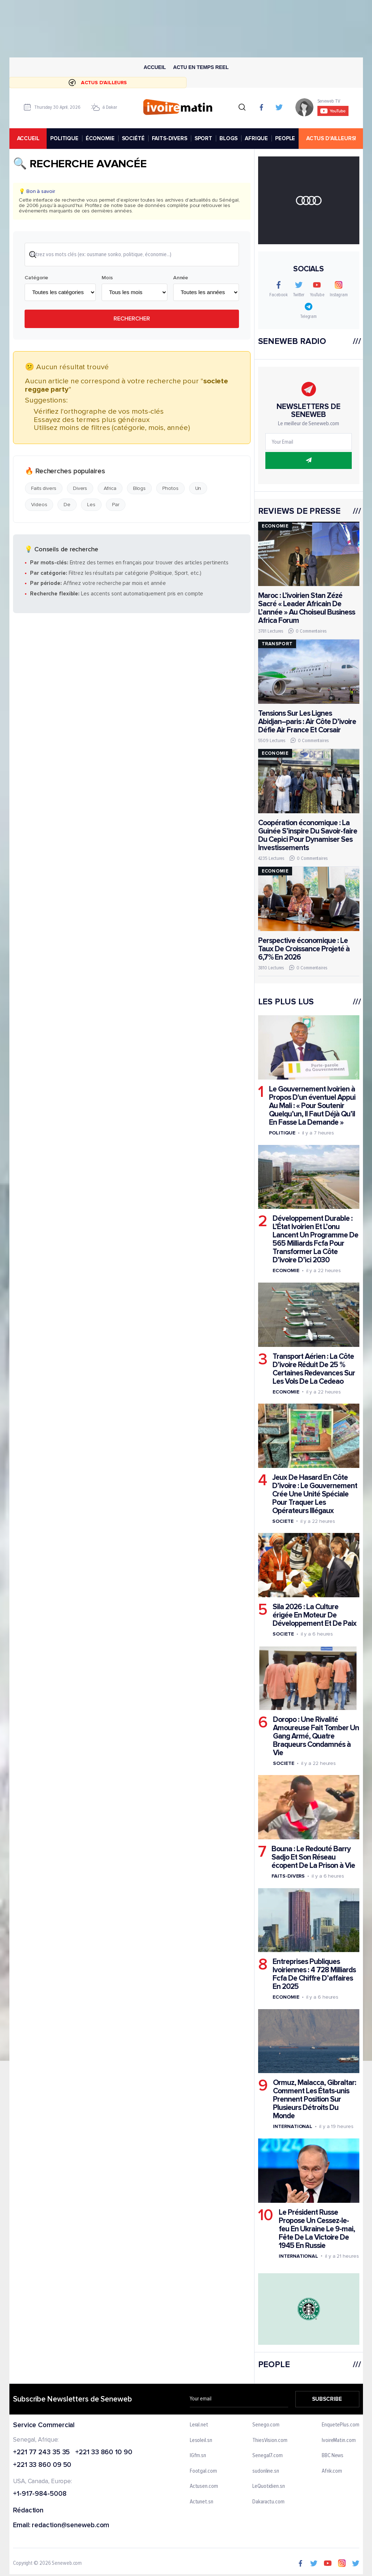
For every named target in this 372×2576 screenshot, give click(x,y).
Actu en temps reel (200, 67)
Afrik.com (332, 2471)
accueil (28, 138)
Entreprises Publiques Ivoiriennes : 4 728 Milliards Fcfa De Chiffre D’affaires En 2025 (314, 1974)
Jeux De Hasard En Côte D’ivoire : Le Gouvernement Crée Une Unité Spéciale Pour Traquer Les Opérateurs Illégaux (314, 1494)
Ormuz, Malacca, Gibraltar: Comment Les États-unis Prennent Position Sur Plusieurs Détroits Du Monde (314, 2099)
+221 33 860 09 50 (42, 2465)
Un (198, 488)
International (292, 2126)
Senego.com (265, 2425)
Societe (282, 1521)
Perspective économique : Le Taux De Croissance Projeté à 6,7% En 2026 (303, 948)
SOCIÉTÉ (132, 138)
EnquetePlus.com (340, 2425)
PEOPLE (285, 138)
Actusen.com (203, 2486)
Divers (80, 488)
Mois (107, 278)
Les (91, 504)
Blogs (139, 488)
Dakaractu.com (268, 2502)
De (67, 504)
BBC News (332, 2455)
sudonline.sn (265, 2471)
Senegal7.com (267, 2455)
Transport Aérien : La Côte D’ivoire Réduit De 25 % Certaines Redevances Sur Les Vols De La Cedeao (314, 1368)
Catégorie (36, 278)
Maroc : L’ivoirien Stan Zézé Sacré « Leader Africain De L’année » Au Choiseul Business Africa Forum (306, 607)
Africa (110, 488)
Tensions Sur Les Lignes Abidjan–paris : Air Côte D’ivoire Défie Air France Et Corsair (307, 721)
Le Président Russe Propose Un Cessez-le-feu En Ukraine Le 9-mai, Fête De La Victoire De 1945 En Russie (317, 2228)
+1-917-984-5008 (40, 2494)
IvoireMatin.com (339, 2440)
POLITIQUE (64, 138)
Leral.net (198, 2425)
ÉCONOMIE (99, 138)
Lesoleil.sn (200, 2440)
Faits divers (43, 488)
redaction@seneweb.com (70, 2525)
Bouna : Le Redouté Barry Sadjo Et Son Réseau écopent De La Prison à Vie (313, 1857)
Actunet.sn (201, 2502)
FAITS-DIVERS (169, 138)
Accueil (155, 67)
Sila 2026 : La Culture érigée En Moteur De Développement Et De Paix (314, 1615)
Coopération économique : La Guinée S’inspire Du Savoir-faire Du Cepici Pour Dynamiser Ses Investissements (307, 835)
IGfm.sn (197, 2455)
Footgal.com (203, 2471)
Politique (282, 1133)
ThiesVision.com (269, 2440)
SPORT (203, 138)
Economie (286, 1270)
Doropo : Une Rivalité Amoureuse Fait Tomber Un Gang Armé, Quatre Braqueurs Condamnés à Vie (316, 1736)
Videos (39, 504)
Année (180, 278)
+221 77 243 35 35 (41, 2452)
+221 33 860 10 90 (103, 2452)
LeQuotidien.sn (268, 2486)
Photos (170, 488)
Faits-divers (288, 1876)
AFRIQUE (256, 138)
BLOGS (228, 138)
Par (115, 504)
